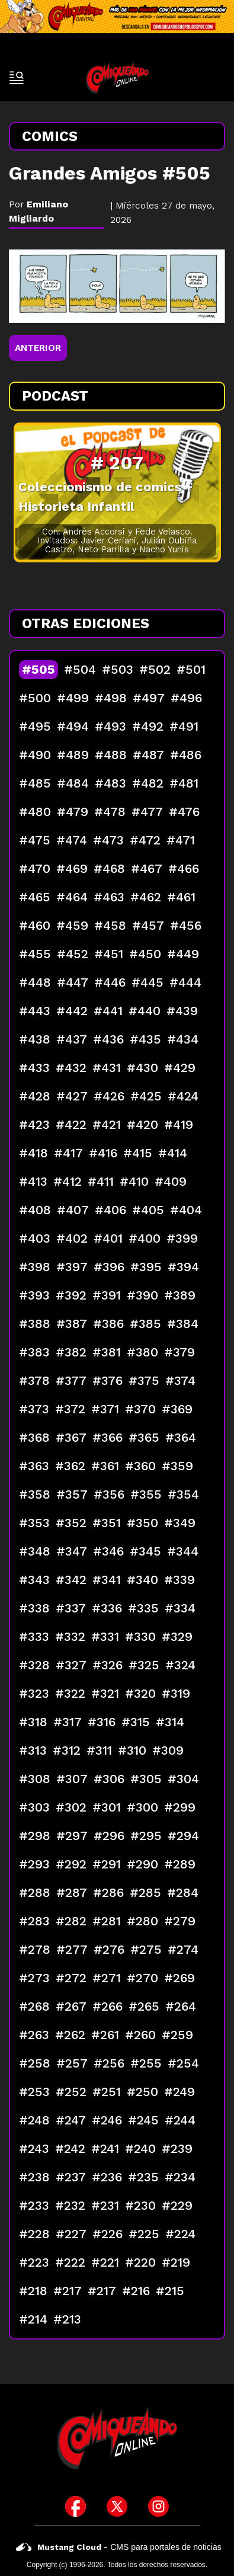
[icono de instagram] (158, 2506)
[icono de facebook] (75, 2506)
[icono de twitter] (117, 2506)
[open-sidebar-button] (16, 78)
